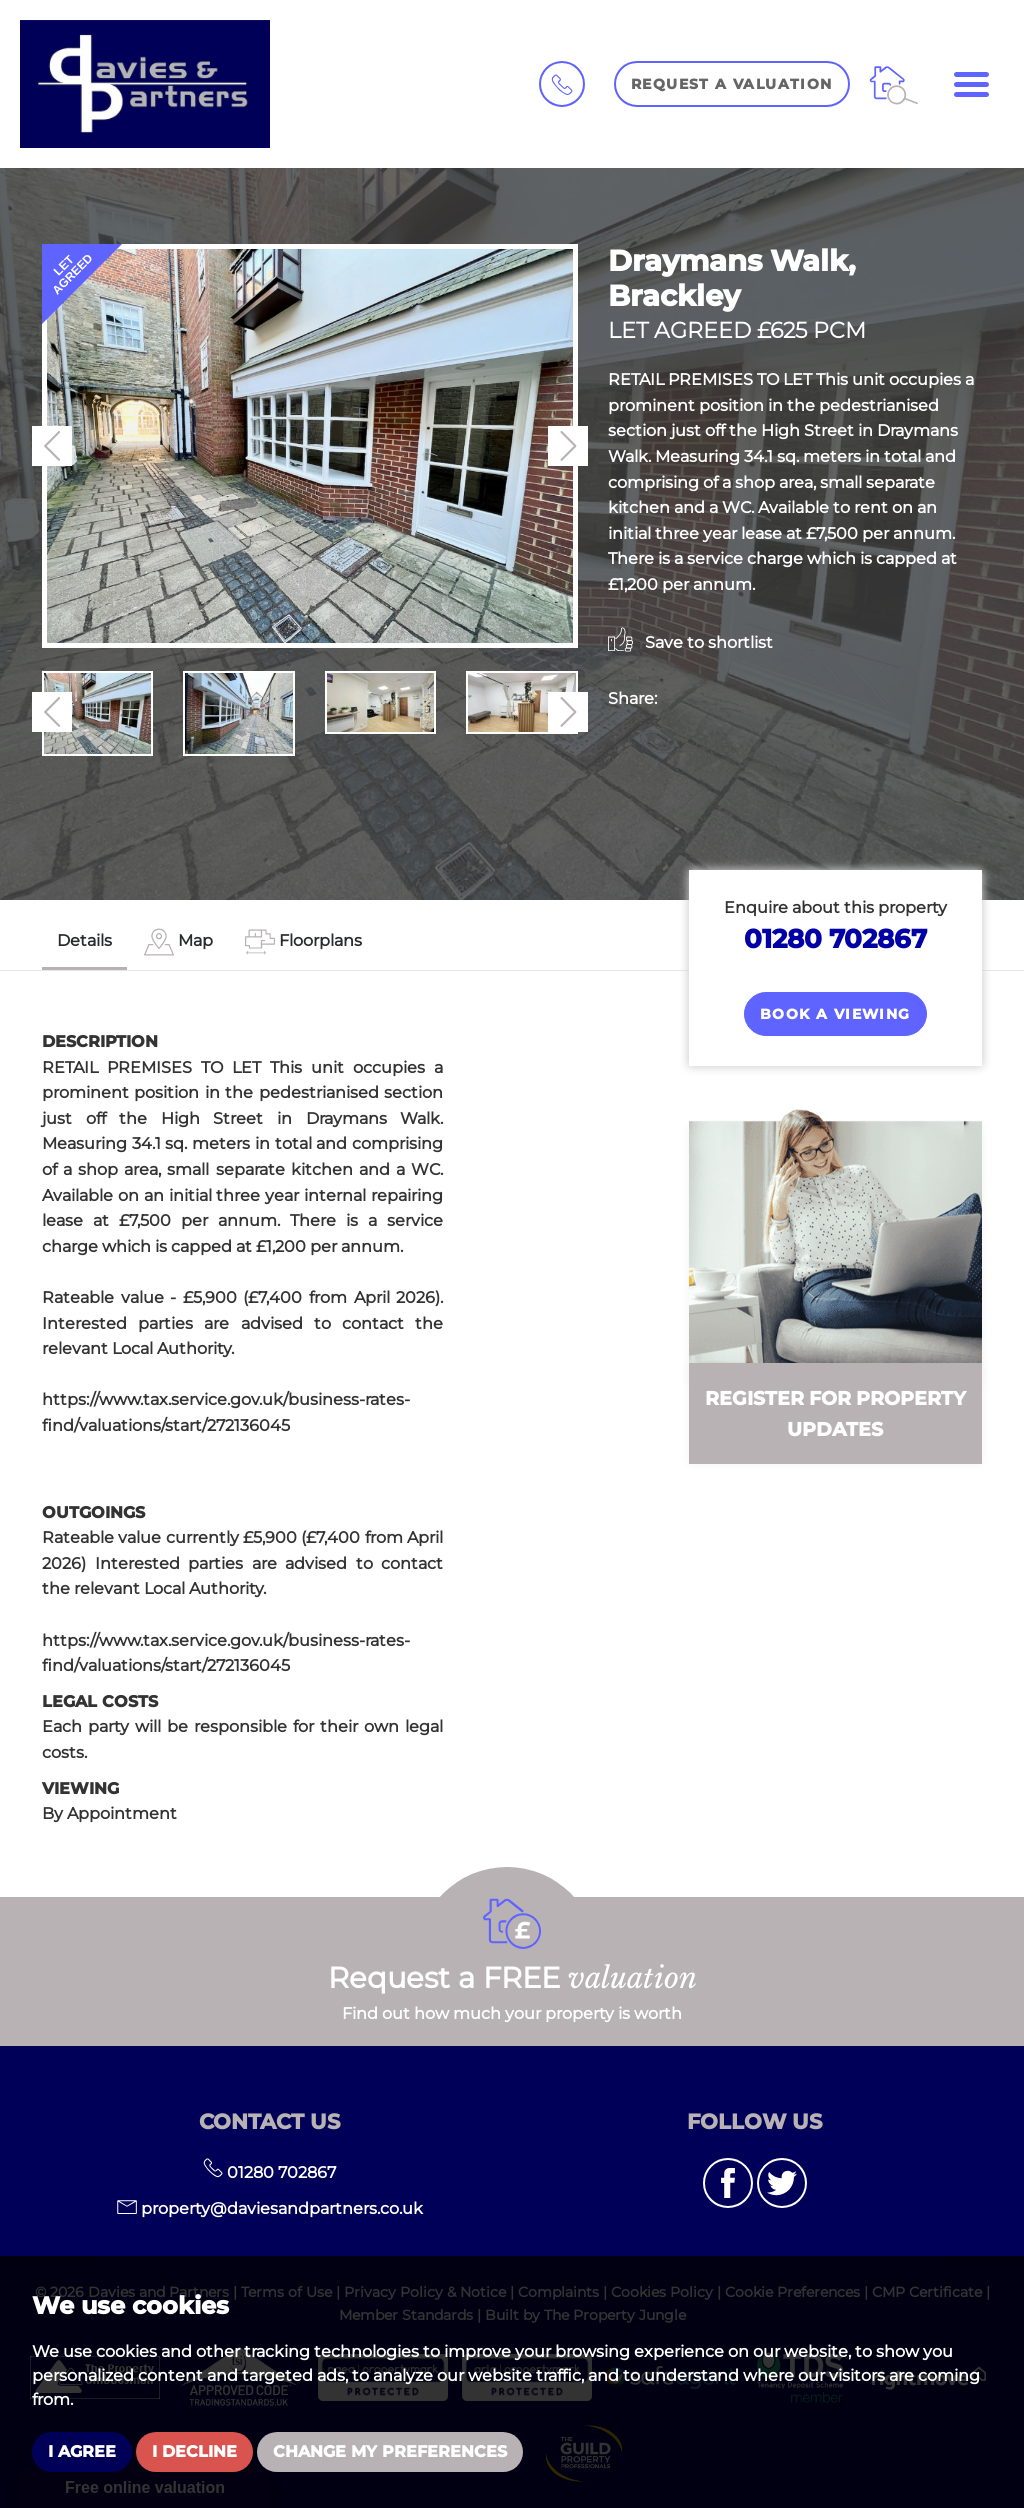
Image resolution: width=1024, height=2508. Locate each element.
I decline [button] (194, 2451)
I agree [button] (82, 2451)
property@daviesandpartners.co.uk (270, 2208)
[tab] (178, 942)
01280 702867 (835, 938)
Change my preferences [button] (390, 2451)
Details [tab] (84, 940)
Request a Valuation (732, 84)
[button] (52, 446)
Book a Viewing (835, 1014)
